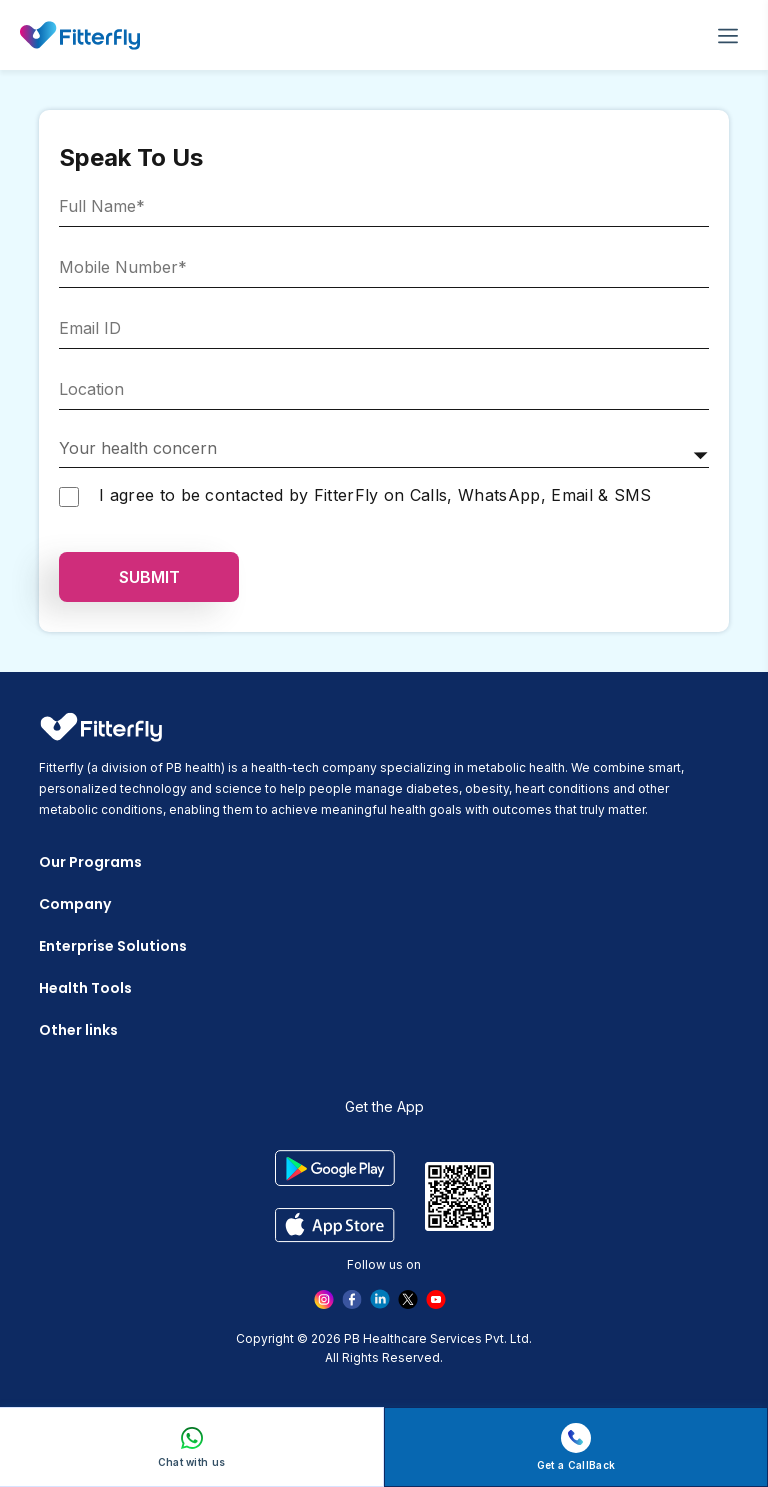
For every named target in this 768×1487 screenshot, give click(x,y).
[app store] (334, 1224)
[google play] (334, 1167)
